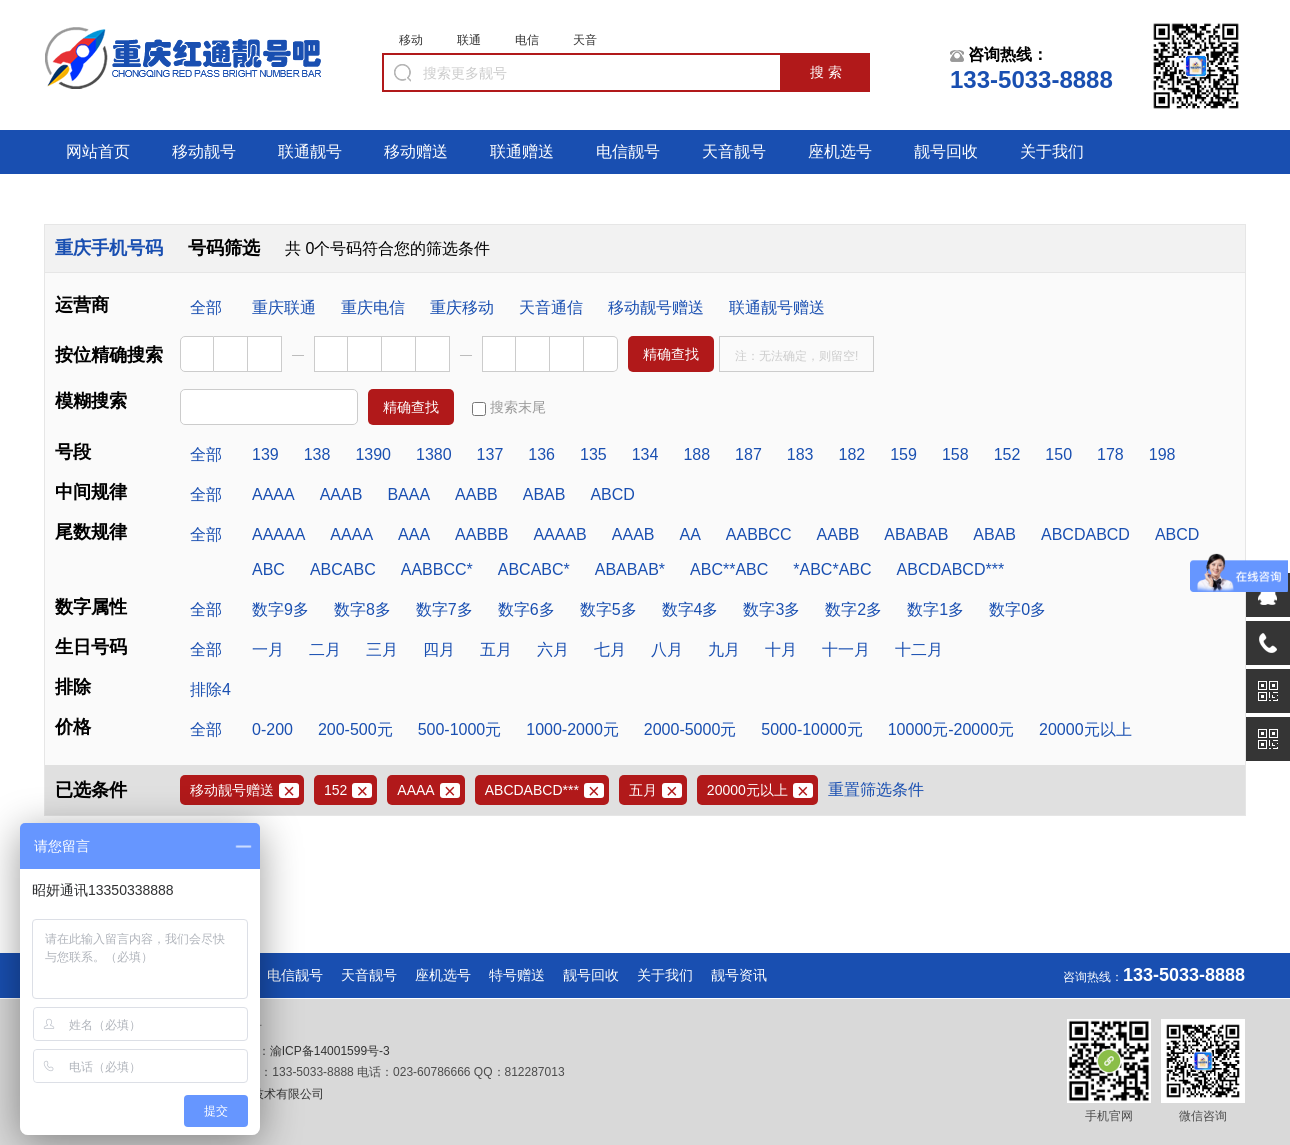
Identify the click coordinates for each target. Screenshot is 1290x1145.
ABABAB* (630, 569)
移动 (411, 40)
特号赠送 (517, 975)
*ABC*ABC (832, 569)
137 (490, 454)
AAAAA (278, 534)
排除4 (210, 689)
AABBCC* (437, 569)
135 (593, 454)
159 (903, 454)
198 (1162, 454)
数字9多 (280, 609)
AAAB (341, 494)
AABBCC (759, 534)
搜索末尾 (509, 407)
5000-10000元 (811, 729)
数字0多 (1017, 609)
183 (800, 454)
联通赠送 (522, 151)
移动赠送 (416, 151)
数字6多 (526, 609)
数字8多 (362, 609)
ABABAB (916, 534)
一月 (268, 649)
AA (689, 534)
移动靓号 (204, 151)
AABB (476, 494)
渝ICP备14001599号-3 (330, 1051)
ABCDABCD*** (951, 569)
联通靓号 (310, 151)
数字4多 (690, 609)
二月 (325, 649)
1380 (434, 454)
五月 (496, 649)
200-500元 (355, 729)
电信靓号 (628, 151)
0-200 (272, 729)
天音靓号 (734, 151)
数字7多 (444, 609)
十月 (781, 649)
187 (748, 454)
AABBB (481, 534)
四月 (439, 649)
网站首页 (98, 151)
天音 (585, 40)
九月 (724, 649)
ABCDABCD (1085, 534)
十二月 (919, 649)
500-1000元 (460, 729)
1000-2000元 (572, 729)
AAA (414, 534)
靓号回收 (946, 151)
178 (1110, 454)
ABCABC (343, 569)
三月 (382, 649)
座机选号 (840, 151)
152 (1007, 454)
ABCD (612, 494)
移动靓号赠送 (656, 307)
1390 (373, 454)
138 (317, 454)
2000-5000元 (690, 729)
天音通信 (551, 307)
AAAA (273, 494)
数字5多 (608, 609)
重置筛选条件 (876, 789)
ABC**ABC (729, 569)
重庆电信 (373, 307)
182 (852, 454)
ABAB (544, 494)
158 (955, 454)
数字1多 (935, 609)
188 (696, 454)
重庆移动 (462, 307)
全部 (206, 307)
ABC (268, 569)
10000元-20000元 (951, 729)
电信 (527, 40)
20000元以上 (1085, 729)
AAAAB (559, 534)
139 (265, 454)
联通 (469, 40)
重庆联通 (284, 307)
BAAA (408, 494)
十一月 (846, 649)
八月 (667, 649)
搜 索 (826, 72)
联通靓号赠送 (777, 307)
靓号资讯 (739, 975)
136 (541, 454)
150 (1058, 454)
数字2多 (853, 609)
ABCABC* (534, 569)
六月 (553, 649)
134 (645, 454)
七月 (610, 649)
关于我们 (1052, 151)
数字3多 (771, 609)
